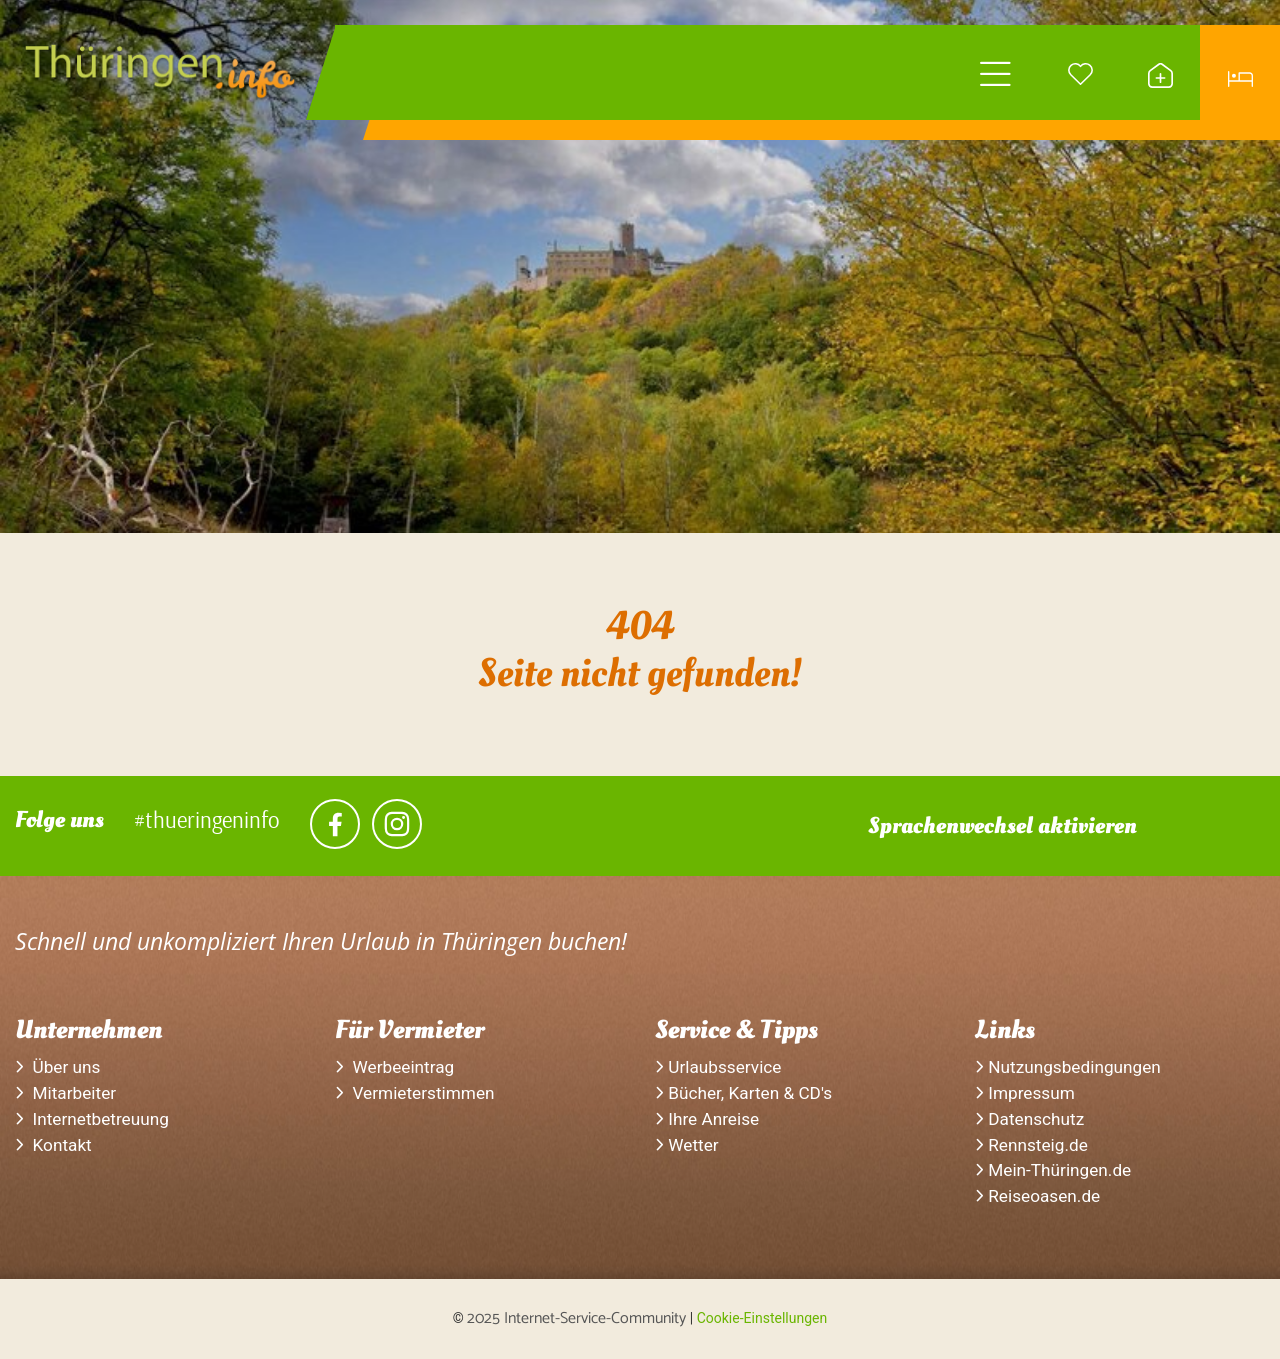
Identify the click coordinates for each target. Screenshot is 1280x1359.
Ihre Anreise (707, 1119)
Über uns (57, 1067)
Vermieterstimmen (415, 1093)
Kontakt (53, 1145)
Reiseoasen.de (1037, 1196)
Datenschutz (1029, 1119)
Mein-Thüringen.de (1053, 1170)
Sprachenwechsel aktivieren (1002, 826)
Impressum (1025, 1093)
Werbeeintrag (394, 1067)
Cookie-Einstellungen (762, 1318)
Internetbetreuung (92, 1119)
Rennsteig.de (1031, 1145)
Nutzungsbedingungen (1068, 1067)
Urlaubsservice (718, 1067)
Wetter (687, 1145)
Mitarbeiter (65, 1093)
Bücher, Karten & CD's (743, 1093)
